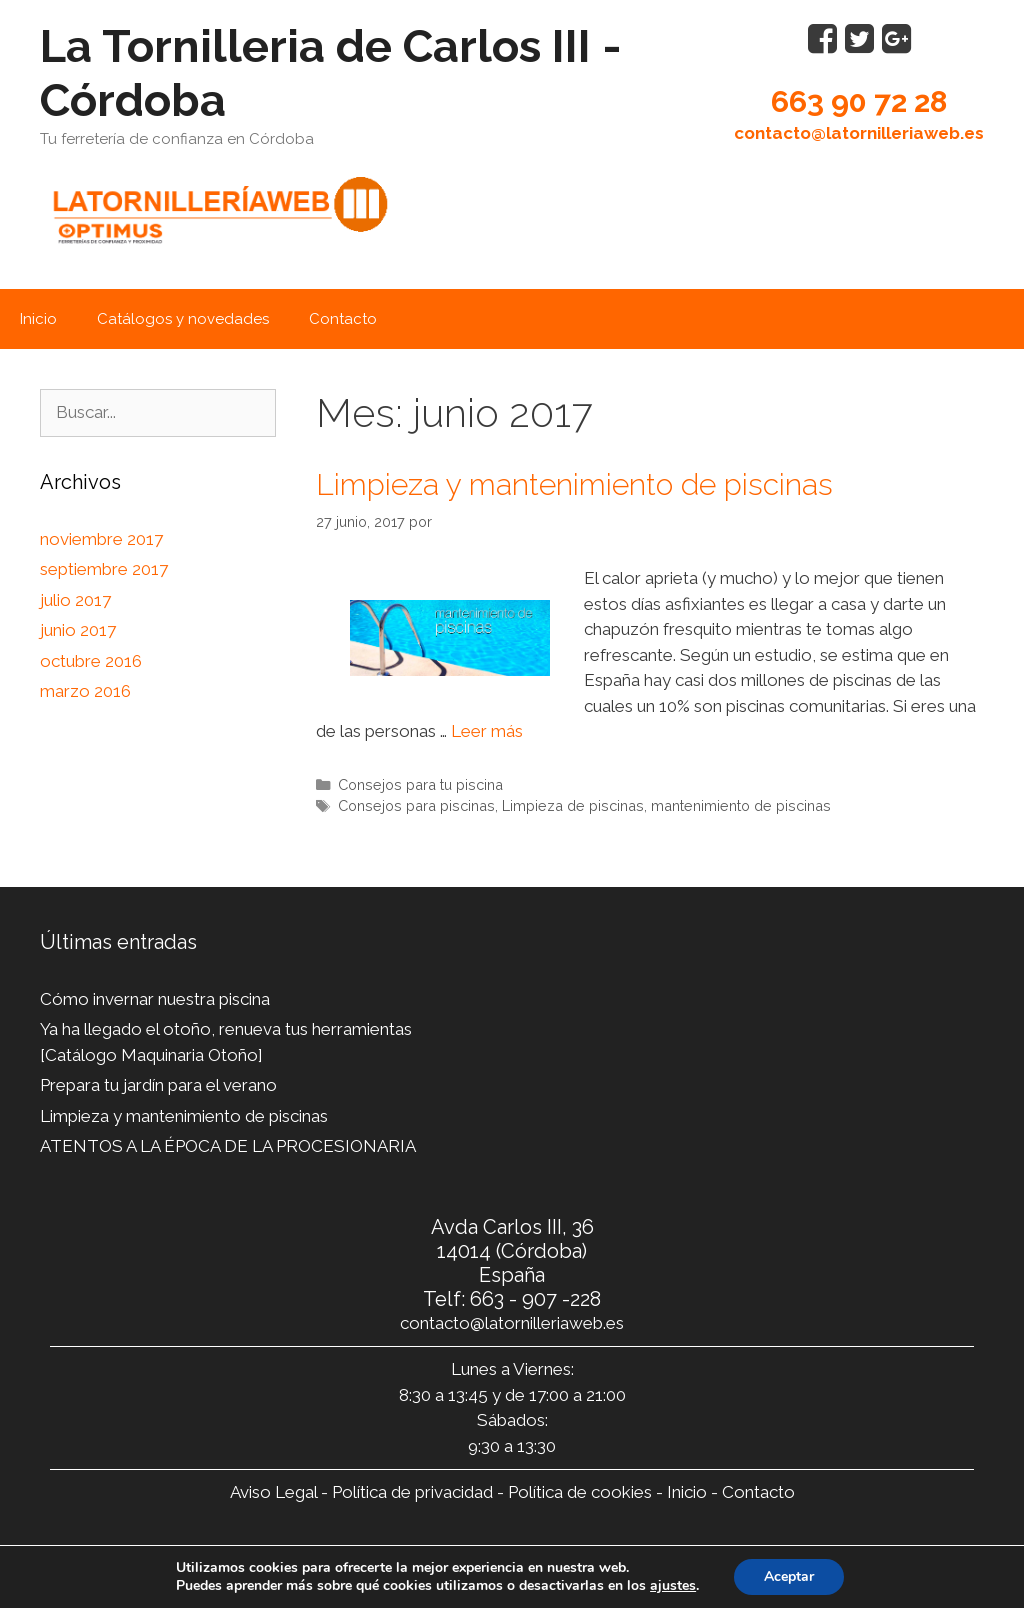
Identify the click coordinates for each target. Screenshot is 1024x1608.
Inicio (38, 319)
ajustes (673, 1586)
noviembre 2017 (101, 539)
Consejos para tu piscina (420, 784)
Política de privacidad (412, 1492)
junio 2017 (78, 630)
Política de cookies (580, 1492)
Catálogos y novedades (183, 319)
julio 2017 (75, 600)
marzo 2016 (85, 691)
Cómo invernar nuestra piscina (155, 999)
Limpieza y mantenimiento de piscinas (574, 484)
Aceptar (789, 1576)
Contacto (343, 319)
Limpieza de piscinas (573, 805)
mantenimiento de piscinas (741, 805)
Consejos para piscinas (416, 805)
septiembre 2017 (104, 569)
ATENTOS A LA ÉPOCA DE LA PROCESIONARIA (228, 1146)
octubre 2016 (91, 661)
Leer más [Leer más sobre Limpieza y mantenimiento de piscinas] (487, 731)
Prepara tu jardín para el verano (158, 1085)
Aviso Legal (273, 1492)
